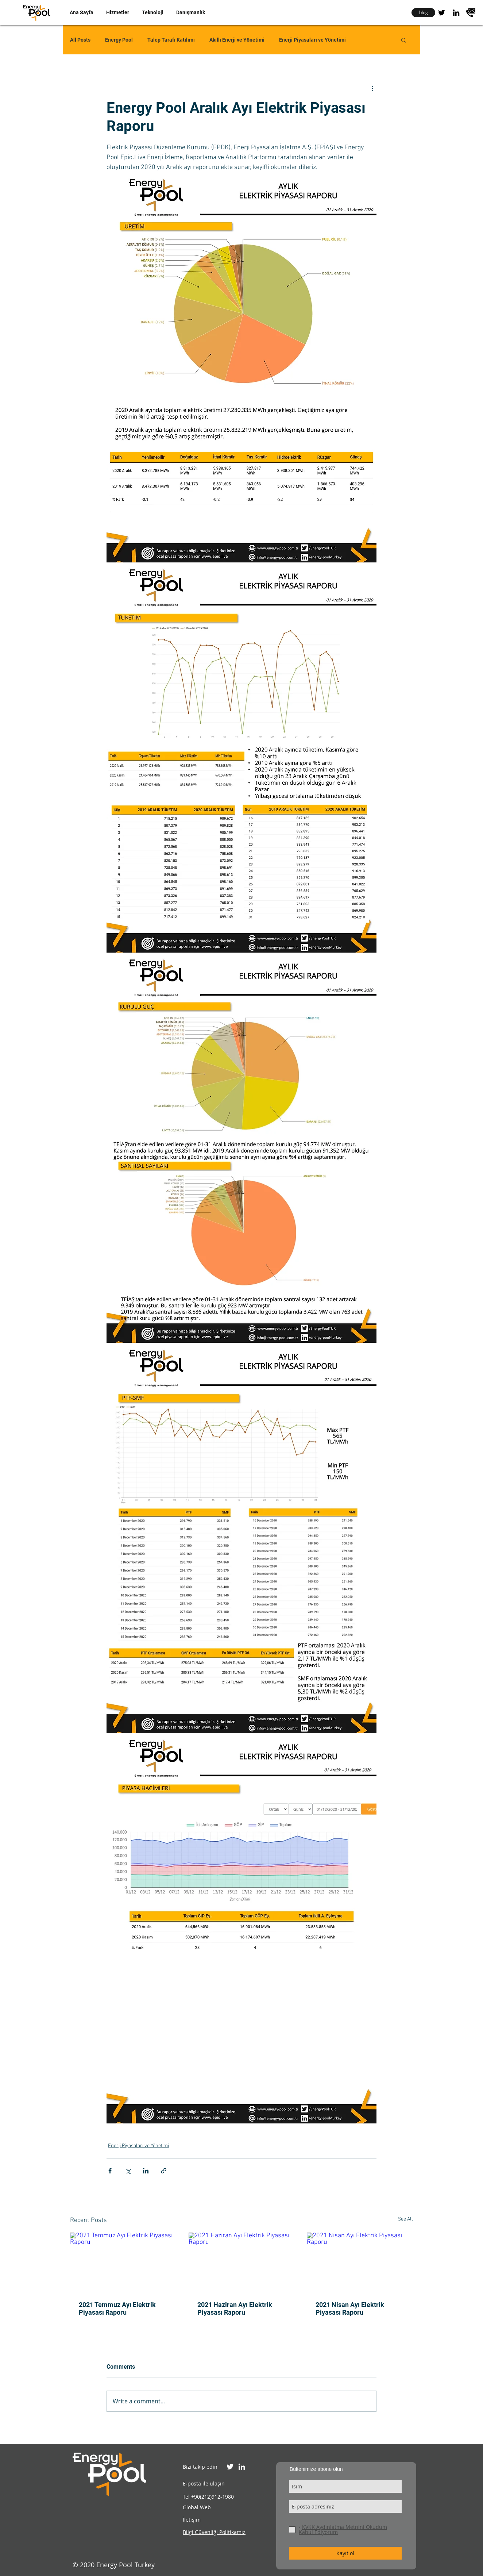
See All (405, 2219)
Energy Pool (119, 40)
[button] (117, 12)
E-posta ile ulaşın (204, 2483)
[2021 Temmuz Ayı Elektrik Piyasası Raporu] (123, 2262)
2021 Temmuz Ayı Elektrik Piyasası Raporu (117, 2308)
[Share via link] (163, 2170)
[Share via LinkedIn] (145, 2170)
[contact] (470, 12)
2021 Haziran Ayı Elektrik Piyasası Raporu (234, 2308)
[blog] (423, 12)
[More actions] (372, 88)
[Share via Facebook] (110, 2170)
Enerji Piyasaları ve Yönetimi (312, 40)
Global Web (197, 2507)
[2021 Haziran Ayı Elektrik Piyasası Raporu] (242, 2262)
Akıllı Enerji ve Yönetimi (236, 40)
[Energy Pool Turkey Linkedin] (456, 12)
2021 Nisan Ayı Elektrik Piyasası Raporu (350, 2308)
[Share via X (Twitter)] (127, 2170)
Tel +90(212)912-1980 (208, 2496)
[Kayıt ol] (345, 2553)
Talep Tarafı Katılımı (171, 40)
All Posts (80, 40)
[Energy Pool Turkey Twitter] (441, 12)
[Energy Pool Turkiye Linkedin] (241, 2466)
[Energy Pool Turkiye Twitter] (230, 2466)
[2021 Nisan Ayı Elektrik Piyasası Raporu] (360, 2262)
